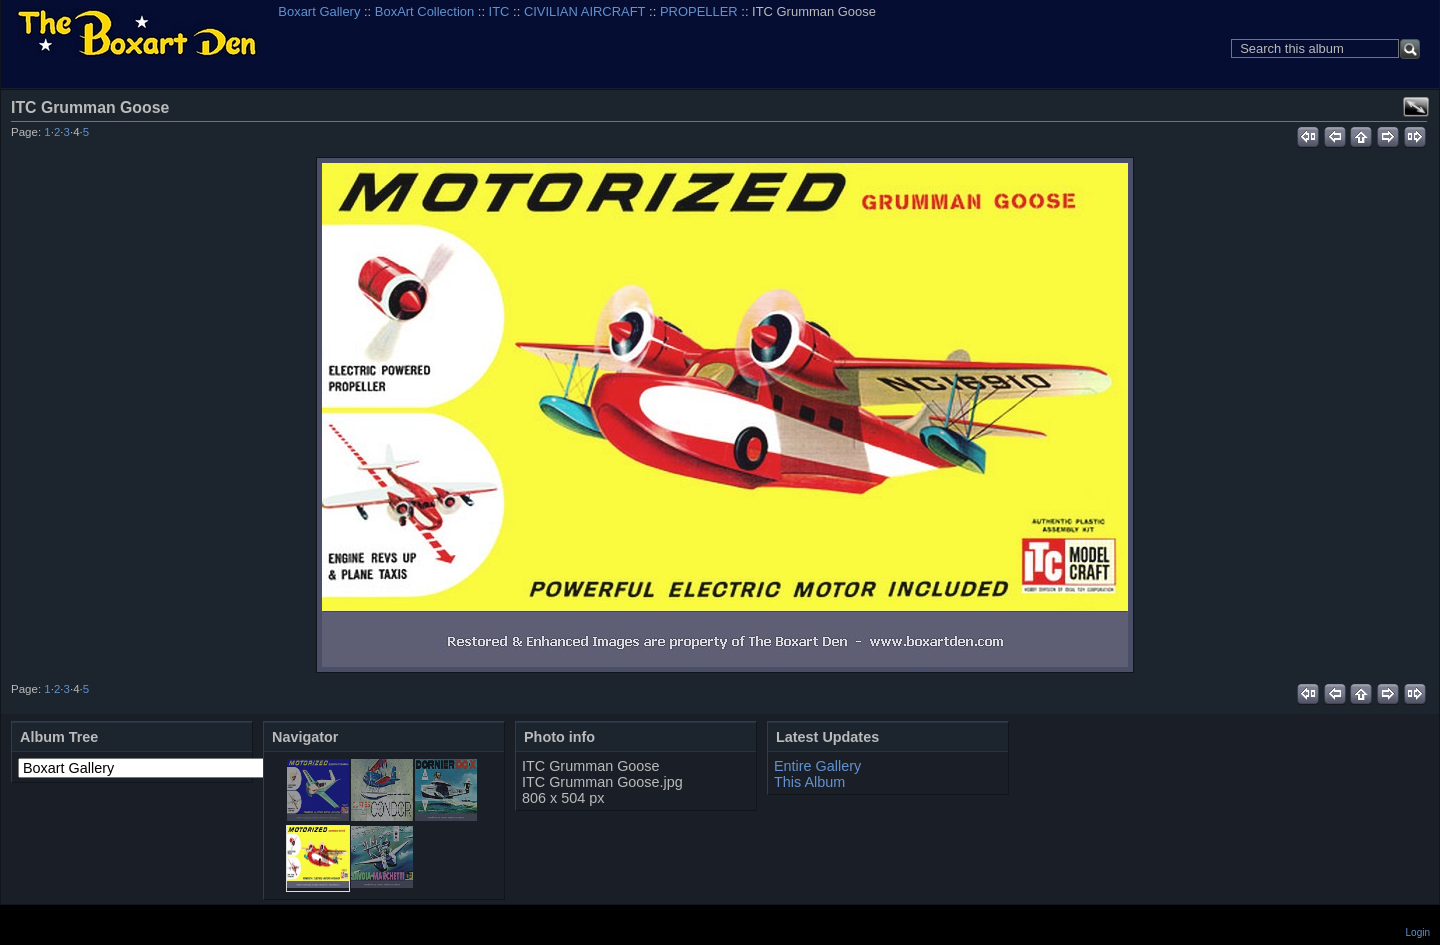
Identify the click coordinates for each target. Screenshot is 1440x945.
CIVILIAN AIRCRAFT (585, 11)
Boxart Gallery (319, 11)
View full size (1416, 107)
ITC (499, 11)
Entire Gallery (817, 766)
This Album (809, 782)
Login (1418, 932)
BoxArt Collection (424, 11)
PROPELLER (699, 11)
